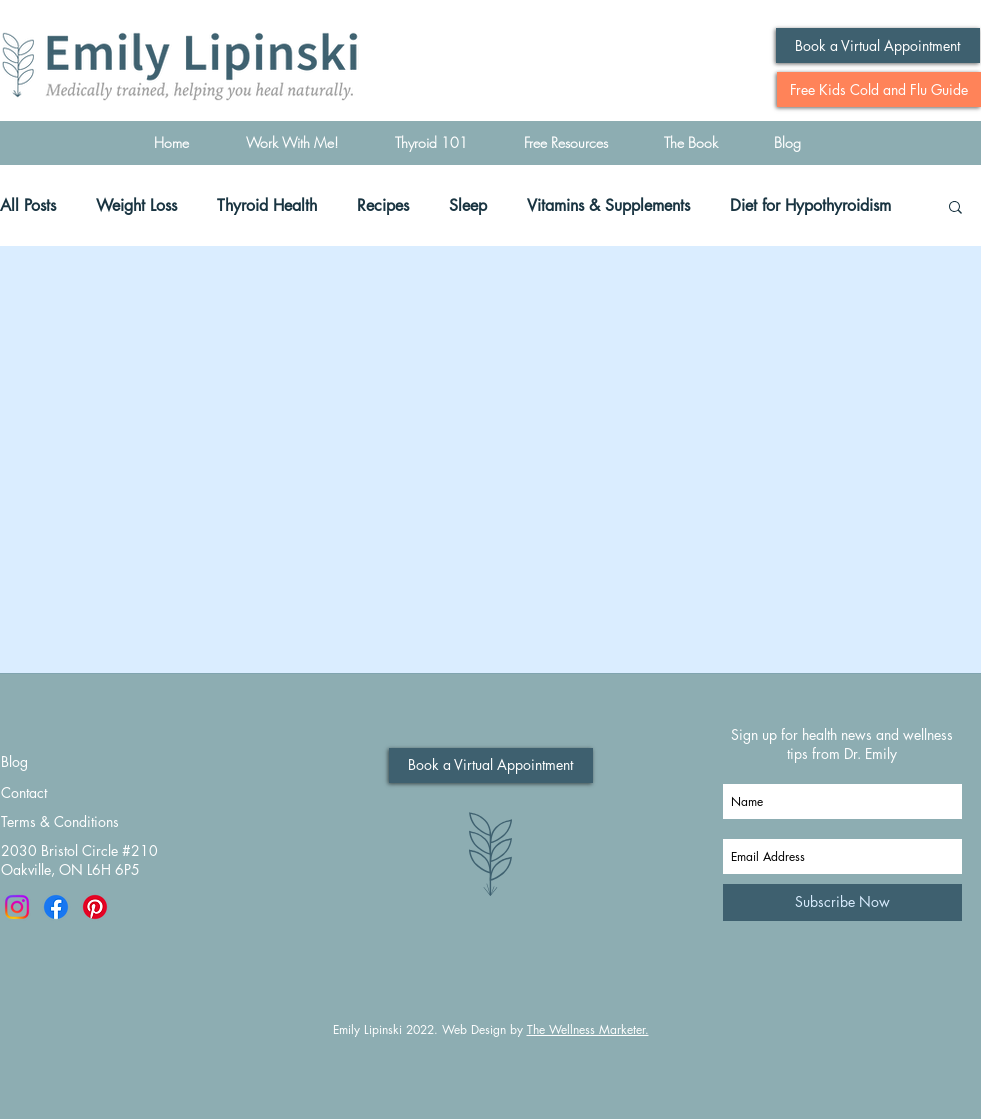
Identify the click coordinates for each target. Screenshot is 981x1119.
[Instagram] (17, 907)
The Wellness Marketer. (588, 1029)
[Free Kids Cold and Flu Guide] (879, 89)
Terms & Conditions (60, 821)
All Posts (28, 206)
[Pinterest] (95, 907)
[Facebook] (56, 907)
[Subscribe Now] (842, 902)
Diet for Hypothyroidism (810, 206)
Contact (24, 792)
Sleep (468, 206)
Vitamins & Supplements (608, 206)
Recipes (383, 206)
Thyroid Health (267, 206)
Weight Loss (136, 206)
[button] (955, 208)
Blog (14, 761)
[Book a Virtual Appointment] (878, 45)
